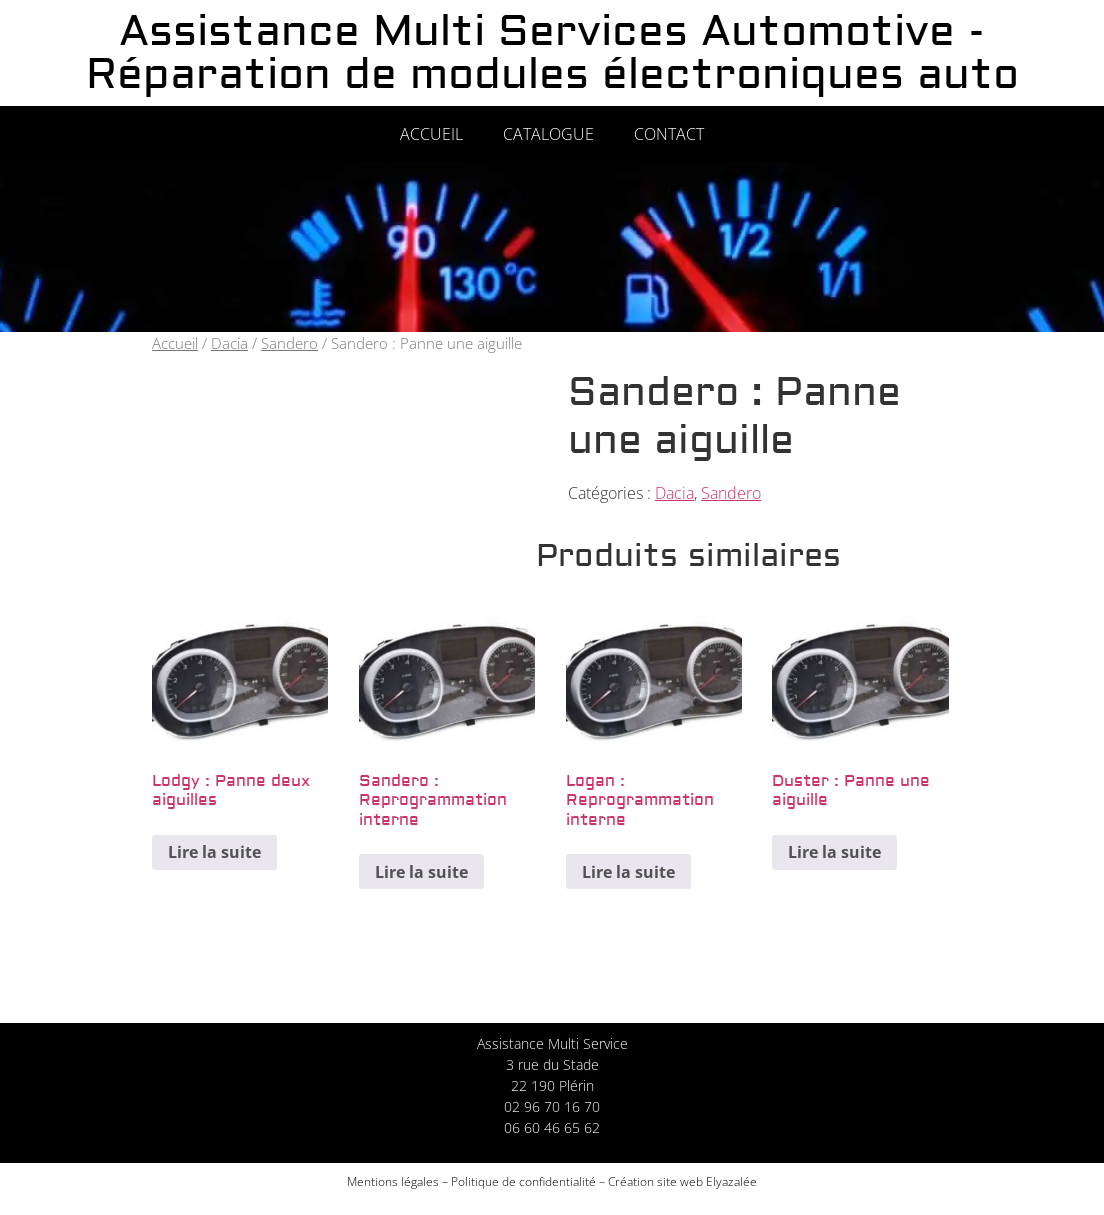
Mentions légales (393, 1181)
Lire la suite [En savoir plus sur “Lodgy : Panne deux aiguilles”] (214, 852)
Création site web (655, 1181)
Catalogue (548, 134)
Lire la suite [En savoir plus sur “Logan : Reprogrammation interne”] (628, 872)
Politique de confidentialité (523, 1181)
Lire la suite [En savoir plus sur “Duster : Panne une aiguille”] (834, 852)
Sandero (289, 343)
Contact (669, 134)
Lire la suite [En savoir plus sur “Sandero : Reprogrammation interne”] (421, 872)
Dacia (229, 343)
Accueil (431, 134)
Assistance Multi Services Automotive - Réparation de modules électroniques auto (552, 53)
